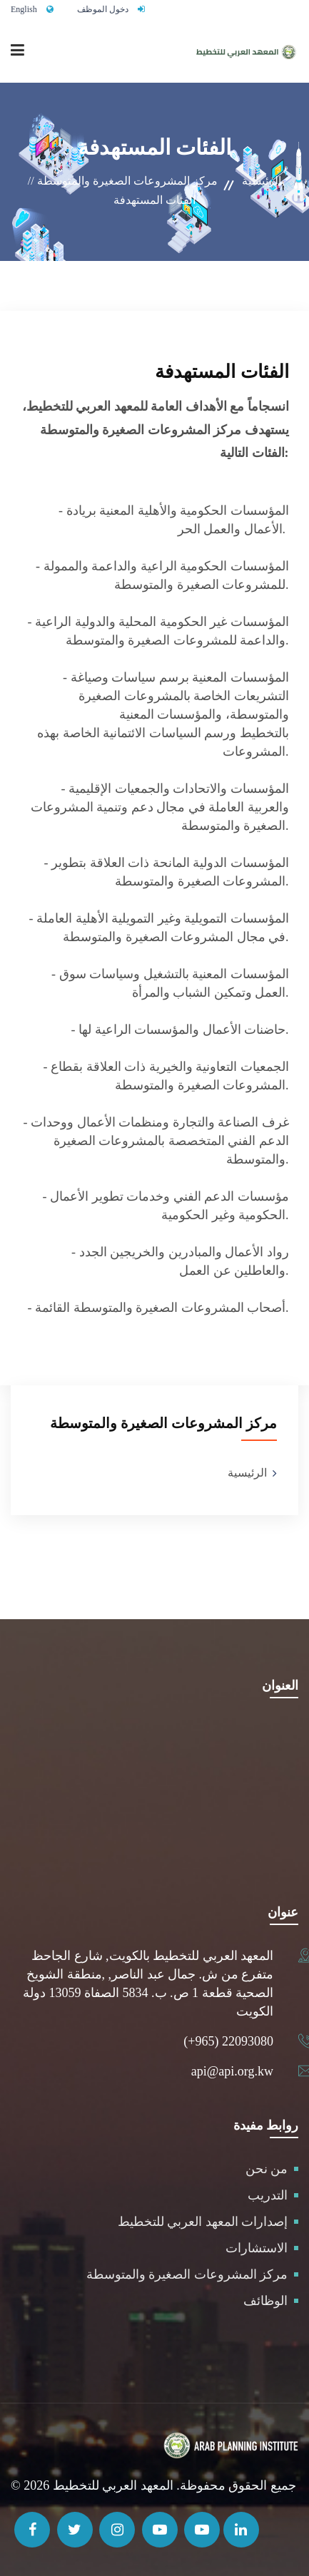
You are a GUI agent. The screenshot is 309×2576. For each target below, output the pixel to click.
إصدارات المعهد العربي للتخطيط (203, 2222)
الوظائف (265, 2301)
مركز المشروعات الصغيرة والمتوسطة (187, 2274)
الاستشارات (257, 2248)
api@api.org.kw (232, 2071)
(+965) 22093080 (228, 2041)
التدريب (268, 2195)
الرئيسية (261, 181)
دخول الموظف (102, 9)
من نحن (266, 2169)
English (24, 9)
